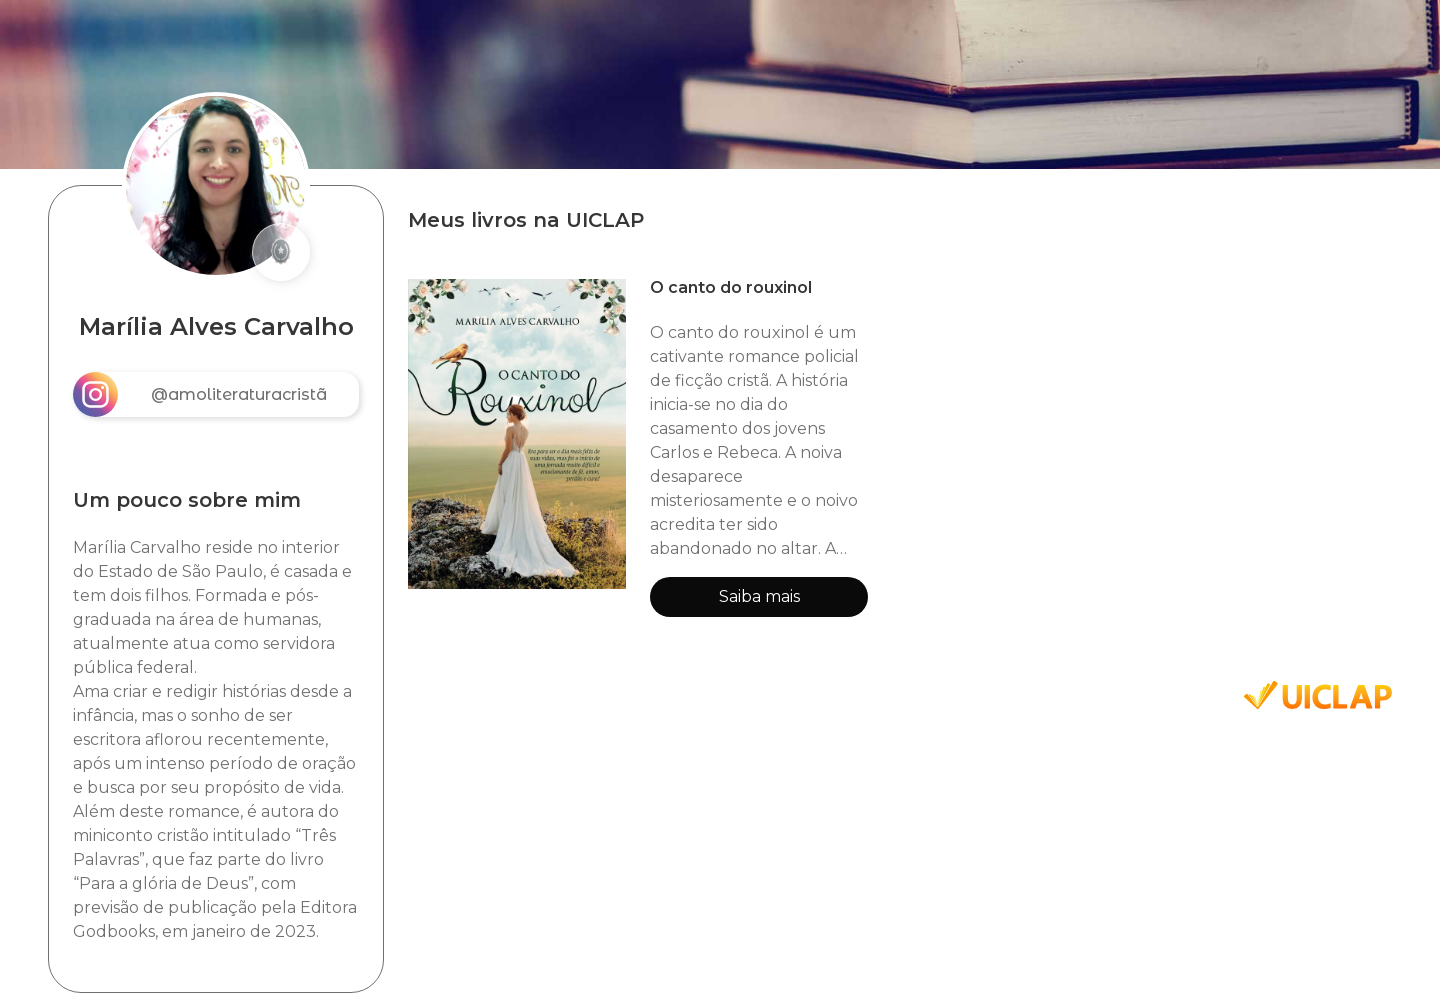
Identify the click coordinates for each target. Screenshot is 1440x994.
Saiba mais (759, 596)
